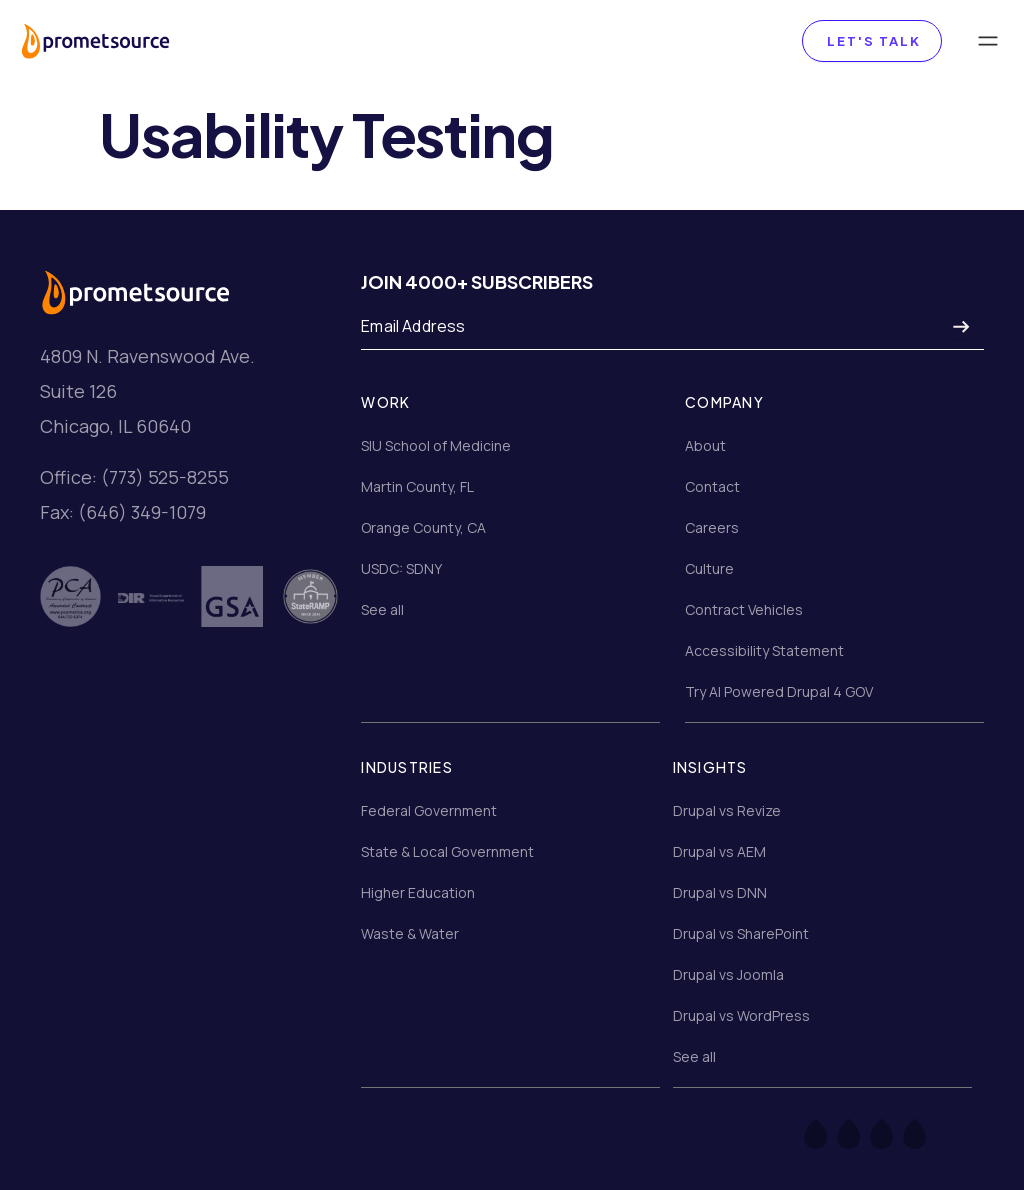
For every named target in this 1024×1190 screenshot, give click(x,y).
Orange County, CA (423, 527)
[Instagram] (894, 1132)
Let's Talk (872, 41)
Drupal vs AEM (719, 851)
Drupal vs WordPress (741, 1015)
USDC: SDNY (401, 568)
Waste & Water (410, 933)
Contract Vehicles (744, 609)
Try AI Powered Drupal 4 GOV (779, 691)
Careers (712, 527)
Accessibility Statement (764, 650)
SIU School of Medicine (436, 445)
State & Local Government (447, 851)
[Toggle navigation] (988, 41)
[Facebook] (828, 1132)
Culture (709, 568)
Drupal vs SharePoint (741, 933)
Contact (712, 486)
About (705, 445)
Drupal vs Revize (727, 810)
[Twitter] (861, 1132)
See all (382, 609)
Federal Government (429, 810)
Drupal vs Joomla (728, 974)
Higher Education (418, 892)
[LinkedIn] (927, 1132)
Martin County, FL (417, 486)
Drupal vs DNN (720, 892)
